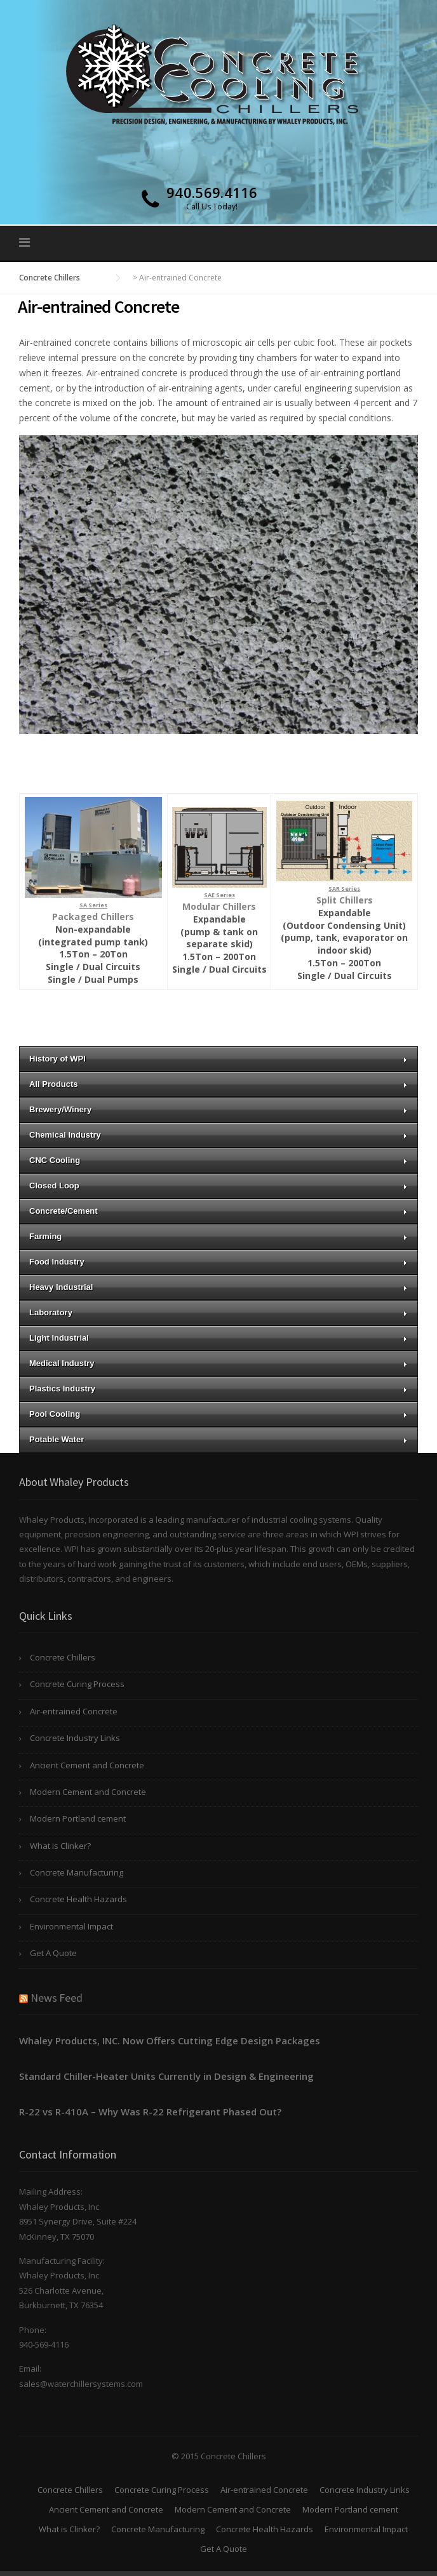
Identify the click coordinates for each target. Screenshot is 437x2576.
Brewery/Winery (218, 1109)
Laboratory (218, 1312)
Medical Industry (218, 1363)
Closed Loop (218, 1185)
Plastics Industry (218, 1388)
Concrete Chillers (62, 1657)
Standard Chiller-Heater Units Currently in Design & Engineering (166, 2076)
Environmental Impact (71, 1926)
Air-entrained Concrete (74, 1711)
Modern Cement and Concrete (88, 1791)
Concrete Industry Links (75, 1738)
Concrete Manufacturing (76, 1872)
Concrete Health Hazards (78, 1899)
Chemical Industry (218, 1135)
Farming (218, 1236)
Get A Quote (53, 1953)
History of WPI (218, 1058)
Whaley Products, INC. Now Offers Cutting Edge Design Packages (169, 2040)
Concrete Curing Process (77, 1684)
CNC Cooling (218, 1160)
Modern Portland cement (78, 1818)
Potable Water (218, 1439)
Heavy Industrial (218, 1287)
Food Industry (218, 1261)
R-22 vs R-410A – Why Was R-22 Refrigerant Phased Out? (150, 2111)
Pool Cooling (218, 1414)
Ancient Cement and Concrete (87, 1765)
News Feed (56, 1997)
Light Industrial (218, 1338)
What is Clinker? (60, 1845)
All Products (218, 1084)
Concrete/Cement (218, 1211)
